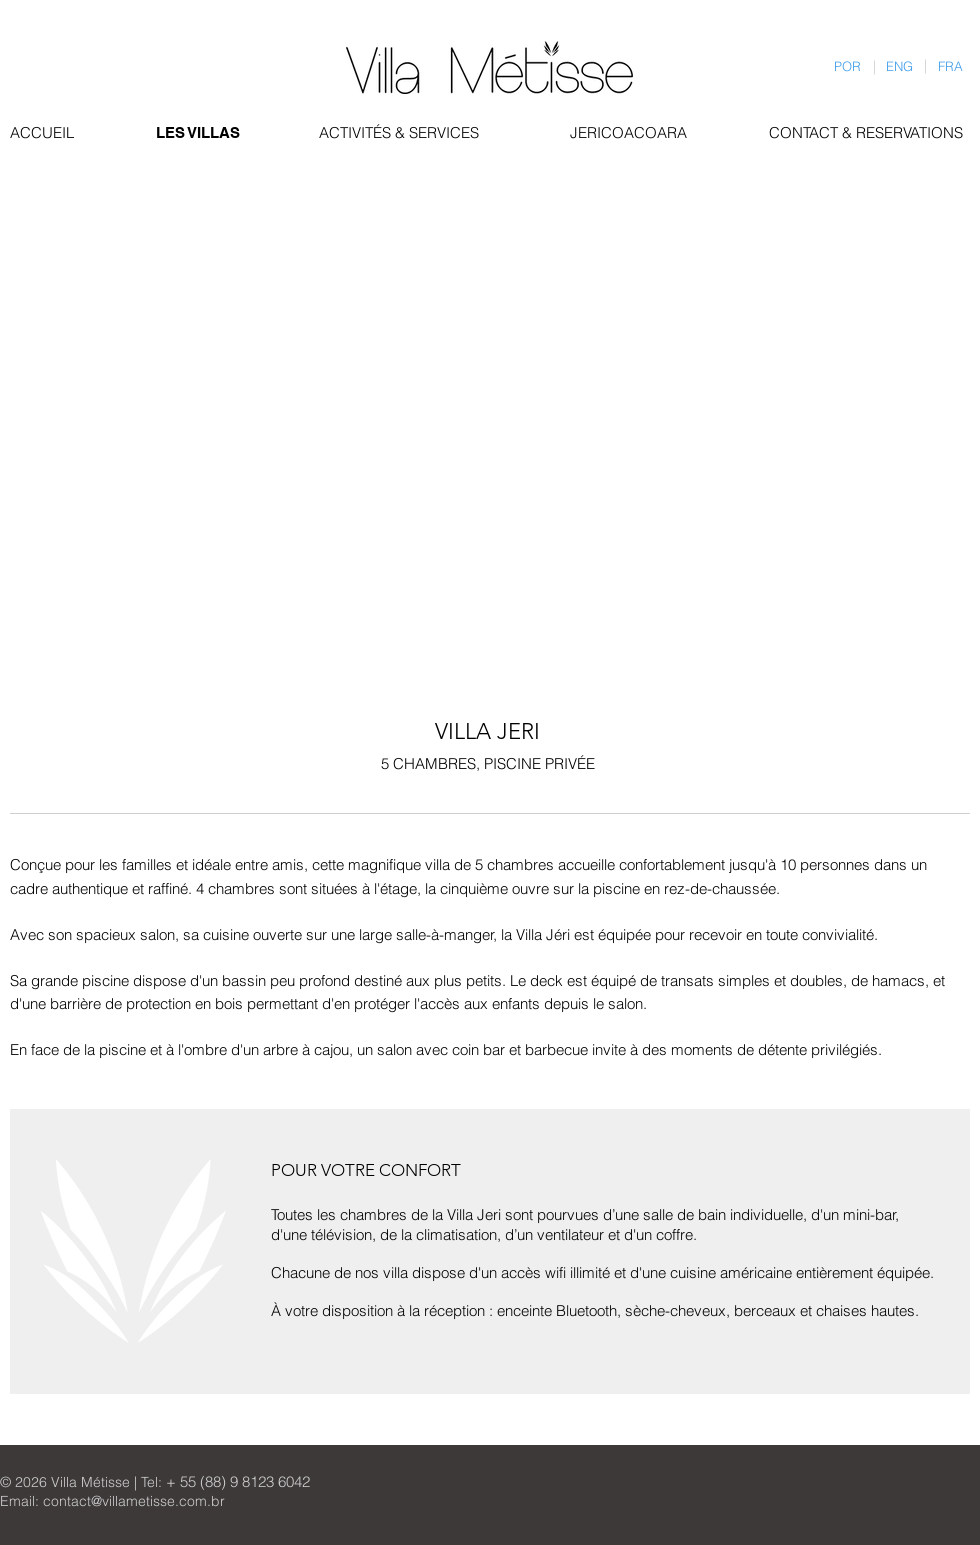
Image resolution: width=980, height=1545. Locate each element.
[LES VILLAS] (199, 132)
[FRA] (951, 66)
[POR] (848, 66)
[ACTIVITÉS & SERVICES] (404, 132)
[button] (122, 261)
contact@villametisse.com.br (134, 1501)
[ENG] (900, 66)
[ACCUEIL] (42, 132)
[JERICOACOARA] (629, 132)
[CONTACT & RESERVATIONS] (867, 132)
